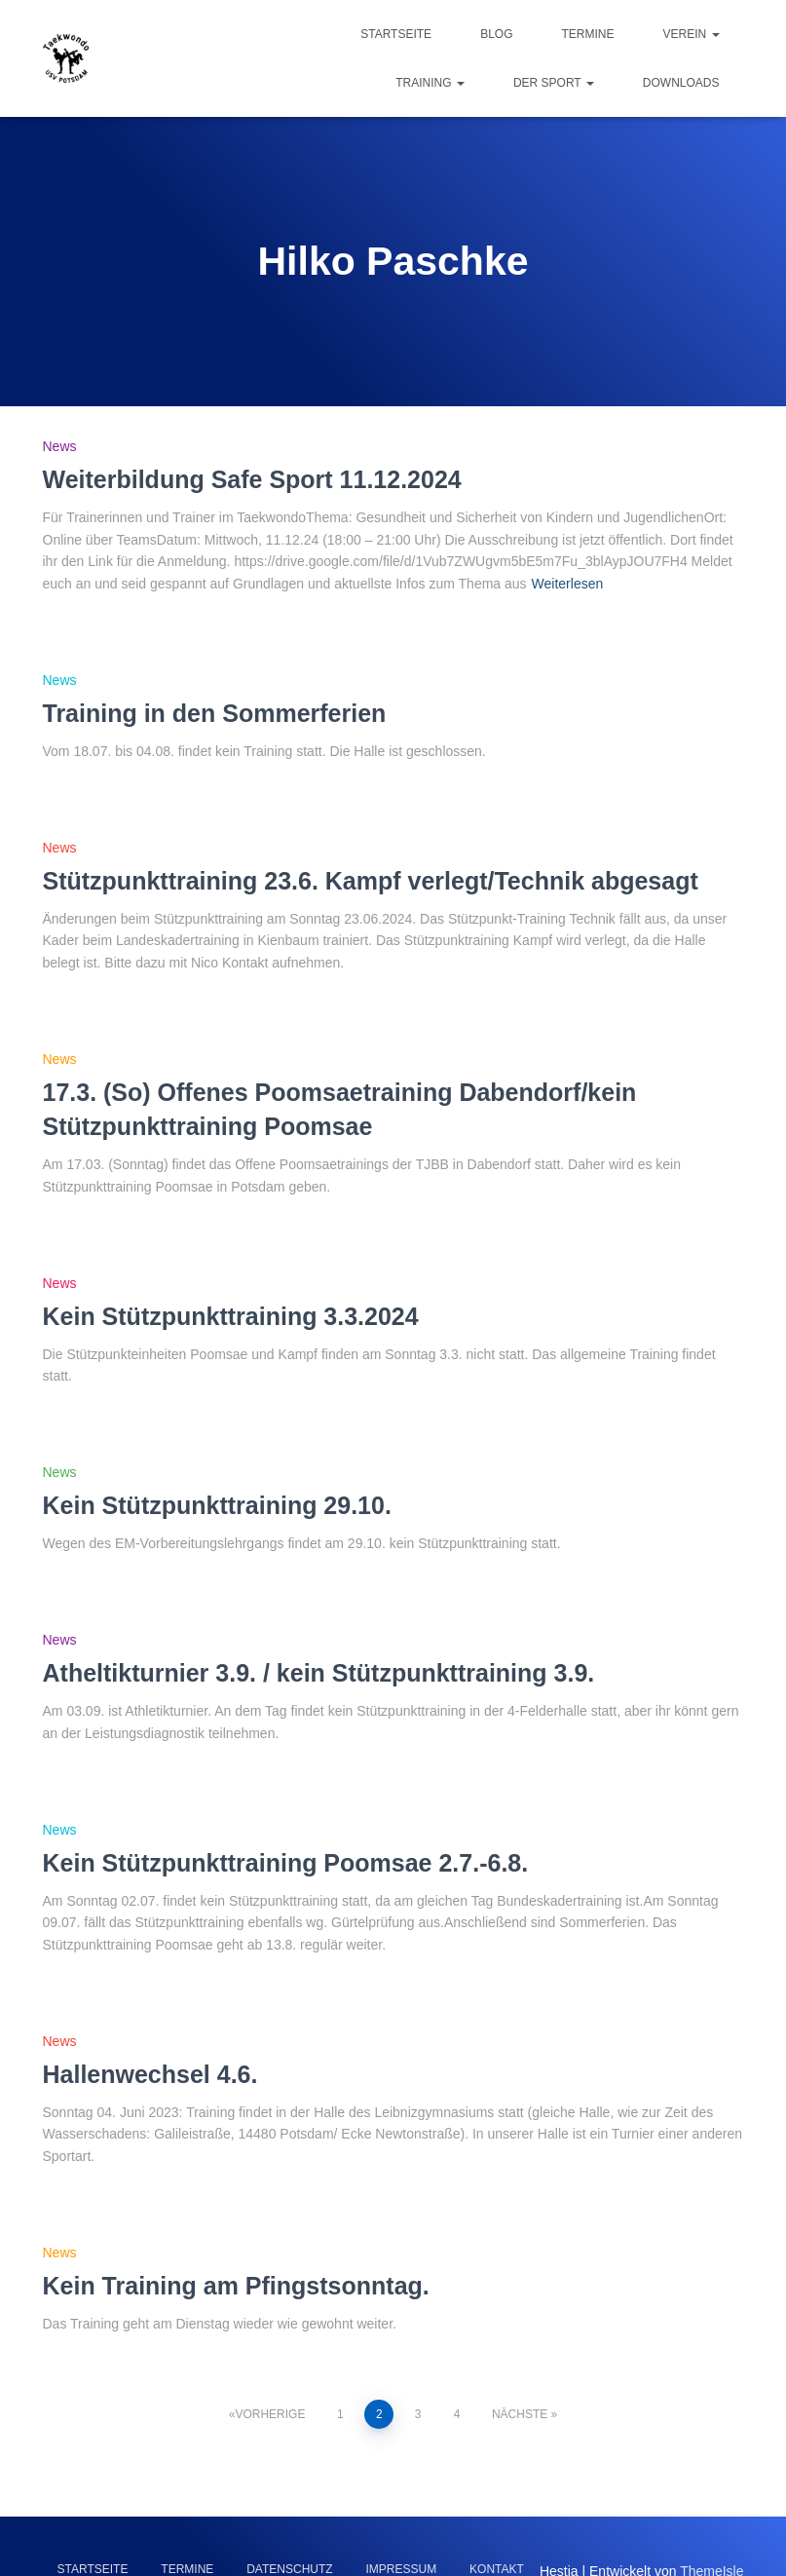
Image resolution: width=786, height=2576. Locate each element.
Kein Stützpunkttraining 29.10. (217, 1505)
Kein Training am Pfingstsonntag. (236, 2285)
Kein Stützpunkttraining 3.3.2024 (231, 1316)
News (60, 446)
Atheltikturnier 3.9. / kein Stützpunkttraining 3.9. (319, 1672)
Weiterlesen (568, 583)
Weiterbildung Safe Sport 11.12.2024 (252, 479)
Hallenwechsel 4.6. (150, 2074)
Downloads (681, 83)
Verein (690, 34)
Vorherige (270, 2414)
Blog (496, 34)
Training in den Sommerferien (215, 713)
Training (430, 83)
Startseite (395, 34)
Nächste (519, 2414)
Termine (587, 34)
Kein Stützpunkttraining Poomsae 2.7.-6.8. (286, 1862)
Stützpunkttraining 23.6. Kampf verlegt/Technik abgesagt (370, 880)
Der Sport (553, 83)
